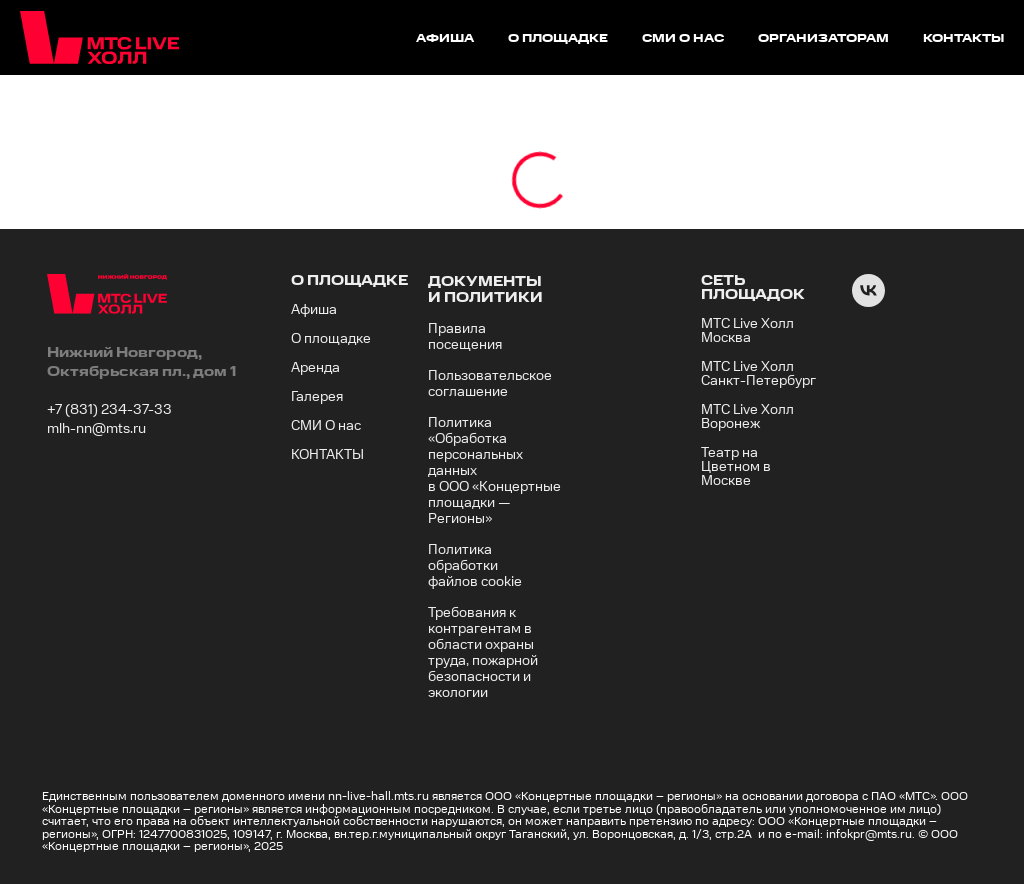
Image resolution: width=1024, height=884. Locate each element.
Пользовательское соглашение (490, 384)
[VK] (868, 301)
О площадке (331, 339)
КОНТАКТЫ (327, 455)
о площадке (558, 38)
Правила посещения (465, 337)
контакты (963, 38)
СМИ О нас (326, 426)
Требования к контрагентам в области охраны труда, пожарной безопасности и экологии (483, 653)
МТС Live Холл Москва (747, 331)
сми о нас (683, 38)
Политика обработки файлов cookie (475, 566)
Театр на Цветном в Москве (736, 467)
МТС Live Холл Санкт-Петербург (758, 374)
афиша (445, 38)
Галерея (317, 397)
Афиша (314, 310)
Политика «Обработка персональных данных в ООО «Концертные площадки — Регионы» (494, 471)
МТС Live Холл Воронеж (747, 417)
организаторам (823, 38)
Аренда (315, 368)
